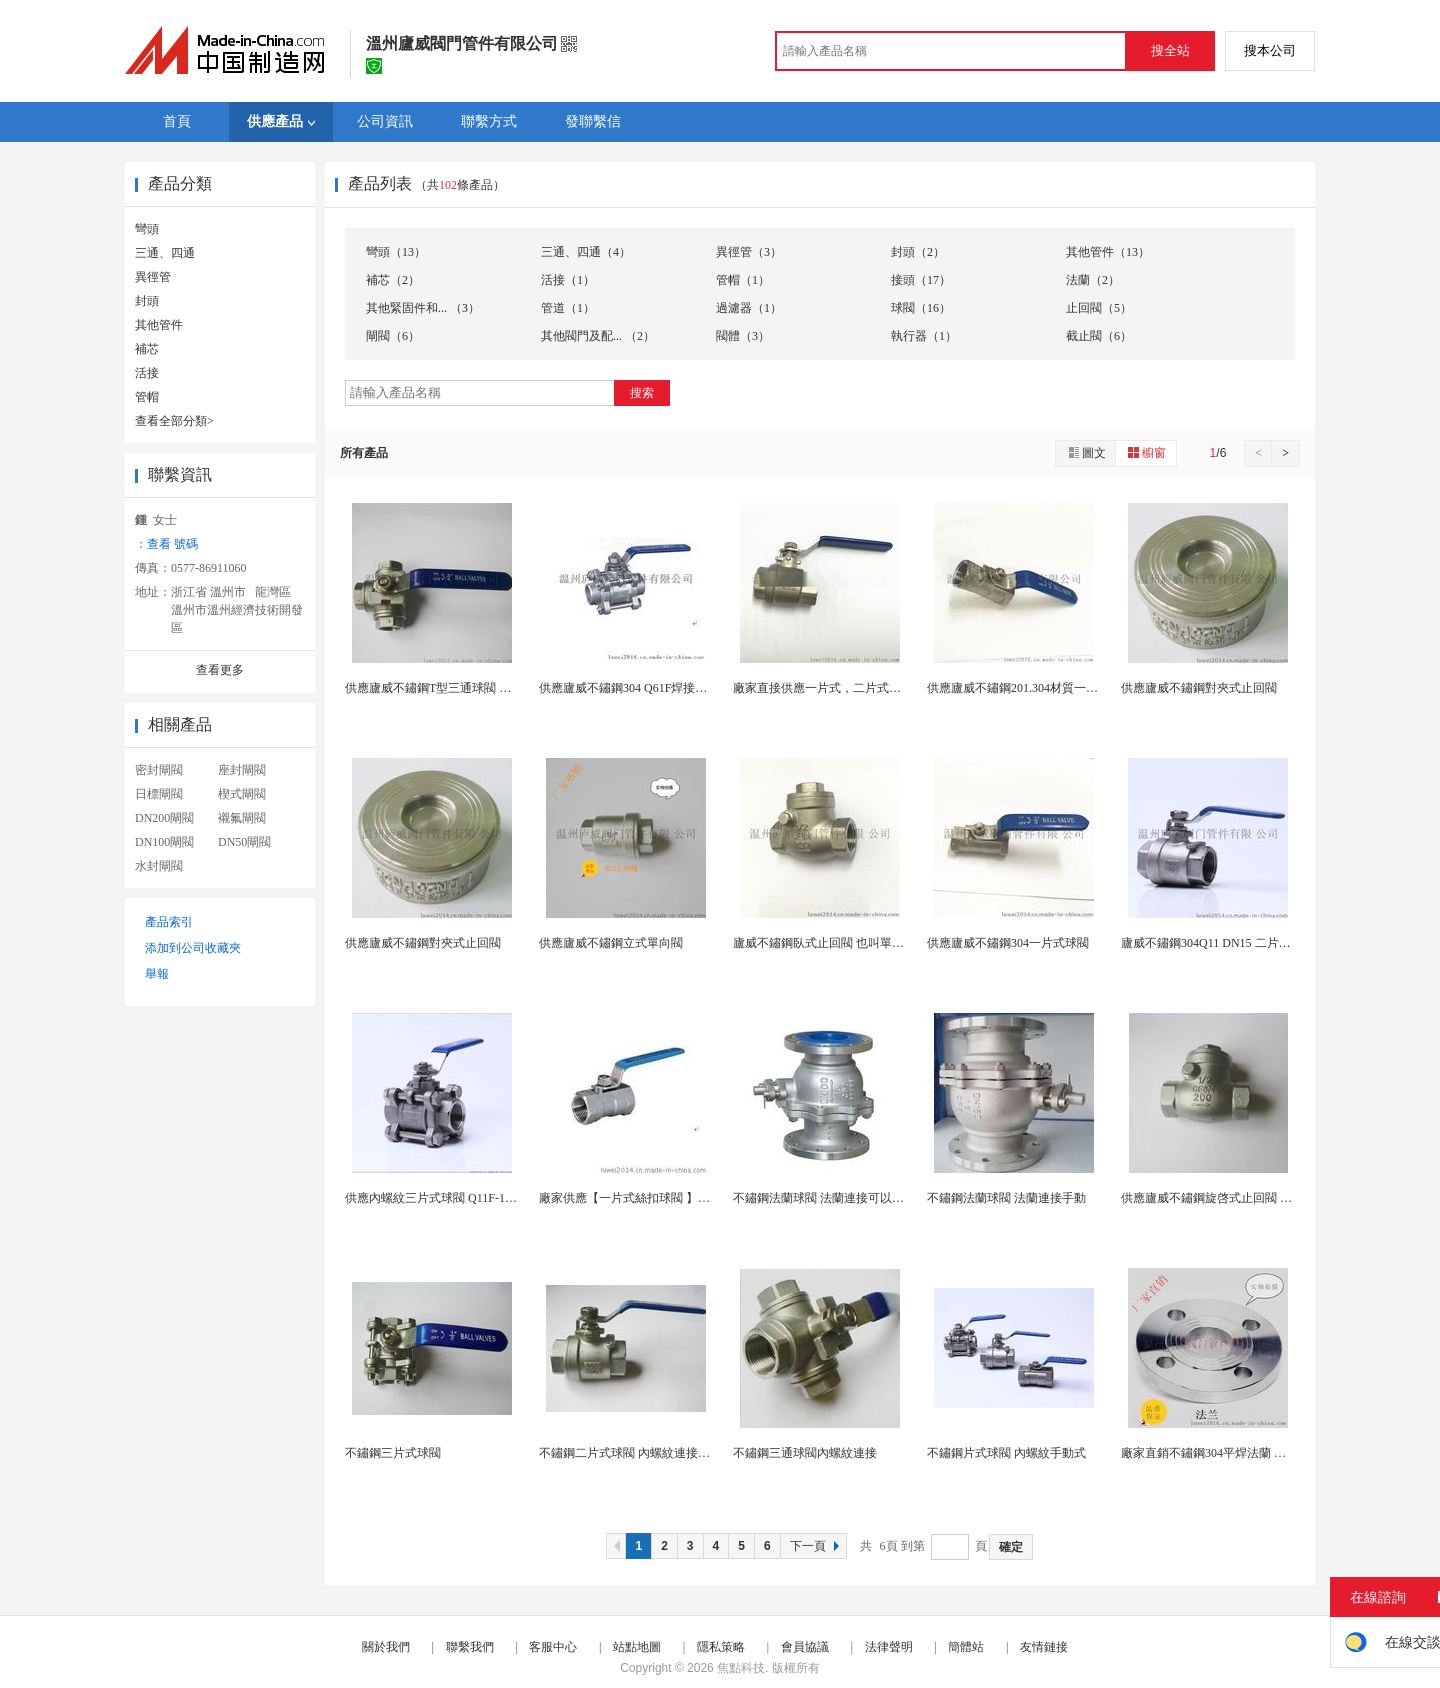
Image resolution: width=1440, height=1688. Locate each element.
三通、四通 (165, 253)
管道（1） (568, 308)
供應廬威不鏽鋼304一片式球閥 (1008, 943)
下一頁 (817, 1546)
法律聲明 (889, 1647)
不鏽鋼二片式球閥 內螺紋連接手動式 (636, 1453)
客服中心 (553, 1647)
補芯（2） (393, 280)
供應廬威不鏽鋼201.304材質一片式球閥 (1030, 688)
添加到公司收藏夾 (193, 948)
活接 (147, 373)
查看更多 (220, 670)
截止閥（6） (1099, 336)
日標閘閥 (159, 794)
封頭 (147, 301)
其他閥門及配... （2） (598, 336)
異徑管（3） (749, 252)
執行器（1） (924, 336)
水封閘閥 (159, 866)
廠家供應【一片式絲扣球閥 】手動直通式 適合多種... (678, 1198)
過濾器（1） (749, 308)
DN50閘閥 (244, 842)
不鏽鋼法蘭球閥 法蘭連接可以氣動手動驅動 (848, 1198)
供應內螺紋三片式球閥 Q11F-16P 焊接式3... (458, 1198)
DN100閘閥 (164, 842)
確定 (1011, 1547)
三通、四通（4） (586, 252)
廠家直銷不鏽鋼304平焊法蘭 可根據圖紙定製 (1239, 1453)
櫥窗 (1146, 452)
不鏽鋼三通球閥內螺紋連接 (805, 1453)
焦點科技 (741, 1668)
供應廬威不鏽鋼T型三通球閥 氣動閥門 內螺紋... (470, 688)
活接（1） (568, 280)
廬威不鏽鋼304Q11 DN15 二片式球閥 (1218, 943)
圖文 (1086, 452)
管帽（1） (743, 280)
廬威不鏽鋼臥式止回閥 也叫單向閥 (824, 943)
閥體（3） (743, 336)
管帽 (147, 397)
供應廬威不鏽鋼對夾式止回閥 (1199, 688)
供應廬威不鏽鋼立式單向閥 (611, 943)
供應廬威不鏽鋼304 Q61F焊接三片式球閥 (647, 688)
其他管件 (159, 325)
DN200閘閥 (164, 818)
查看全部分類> (174, 421)
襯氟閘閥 (242, 818)
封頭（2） (918, 252)
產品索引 (169, 922)
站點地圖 (637, 1647)
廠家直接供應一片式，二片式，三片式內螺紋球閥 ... (871, 688)
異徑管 (153, 277)
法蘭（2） (1093, 280)
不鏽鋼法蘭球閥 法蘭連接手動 (1006, 1198)
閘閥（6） (393, 336)
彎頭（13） (396, 252)
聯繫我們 (470, 1647)
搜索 (642, 393)
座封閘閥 (242, 770)
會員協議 (805, 1647)
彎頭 (147, 229)
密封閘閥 (159, 770)
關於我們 (386, 1647)
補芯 (147, 349)
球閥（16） (921, 308)
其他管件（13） (1108, 252)
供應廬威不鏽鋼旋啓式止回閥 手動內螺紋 (1230, 1198)
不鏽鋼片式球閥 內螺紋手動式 (1006, 1453)
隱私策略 (721, 1647)
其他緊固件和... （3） (423, 308)
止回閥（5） (1099, 308)
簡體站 (966, 1647)
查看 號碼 (172, 544)
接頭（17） (921, 280)
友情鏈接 (1044, 1647)
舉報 (157, 974)
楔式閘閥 (242, 794)
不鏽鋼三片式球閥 (393, 1453)
